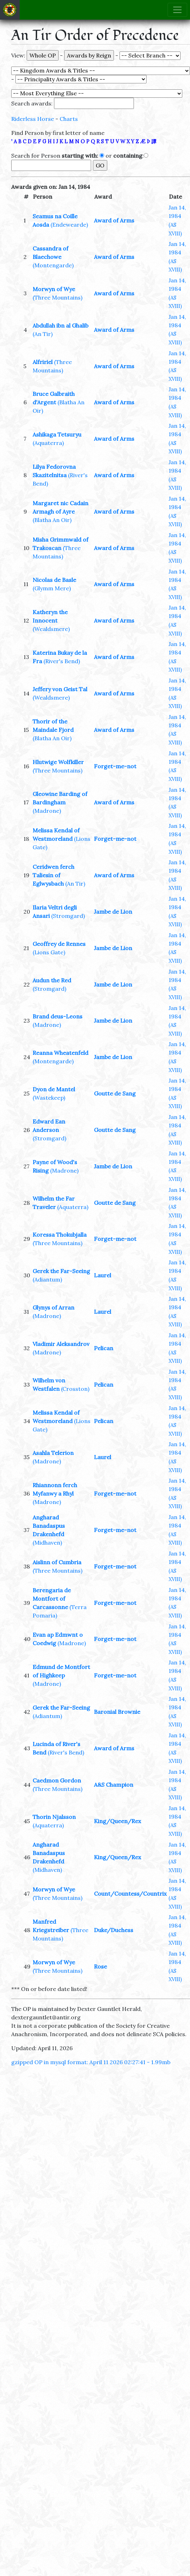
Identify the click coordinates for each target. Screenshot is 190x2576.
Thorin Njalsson (54, 1816)
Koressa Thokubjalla (60, 1234)
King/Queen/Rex (117, 1821)
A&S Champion (113, 1784)
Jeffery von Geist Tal (60, 689)
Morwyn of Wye (54, 289)
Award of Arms (114, 220)
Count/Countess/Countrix (130, 1893)
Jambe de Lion (113, 911)
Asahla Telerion (53, 1452)
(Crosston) (75, 1388)
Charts (69, 118)
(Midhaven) (47, 1542)
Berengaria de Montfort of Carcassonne (52, 1598)
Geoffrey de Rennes (59, 943)
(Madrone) (47, 810)
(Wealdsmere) (51, 628)
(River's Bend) (61, 661)
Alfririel (43, 361)
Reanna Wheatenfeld (60, 1052)
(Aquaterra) (48, 442)
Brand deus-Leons (57, 1016)
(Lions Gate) (49, 952)
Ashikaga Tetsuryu (57, 434)
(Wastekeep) (49, 1097)
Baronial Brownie (117, 1711)
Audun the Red (52, 980)
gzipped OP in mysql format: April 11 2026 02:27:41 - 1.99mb (90, 2062)
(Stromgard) (68, 915)
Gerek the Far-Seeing (61, 1271)
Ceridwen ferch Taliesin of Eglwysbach (53, 875)
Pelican (103, 1348)
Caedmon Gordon (57, 1780)
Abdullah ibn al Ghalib (60, 325)
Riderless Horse (32, 118)
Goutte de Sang (115, 1093)
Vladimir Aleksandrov (61, 1343)
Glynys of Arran (53, 1307)
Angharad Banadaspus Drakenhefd (49, 1526)
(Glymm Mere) (52, 588)
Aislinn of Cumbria (57, 1562)
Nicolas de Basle (54, 579)
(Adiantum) (47, 1279)
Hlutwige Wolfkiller (58, 761)
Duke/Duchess (113, 1929)
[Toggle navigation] (177, 10)
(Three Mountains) (57, 297)
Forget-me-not (115, 766)
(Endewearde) (69, 224)
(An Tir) (43, 333)
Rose (100, 1966)
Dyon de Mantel (54, 1089)
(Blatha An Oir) (52, 519)
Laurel (102, 1275)
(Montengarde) (53, 265)
